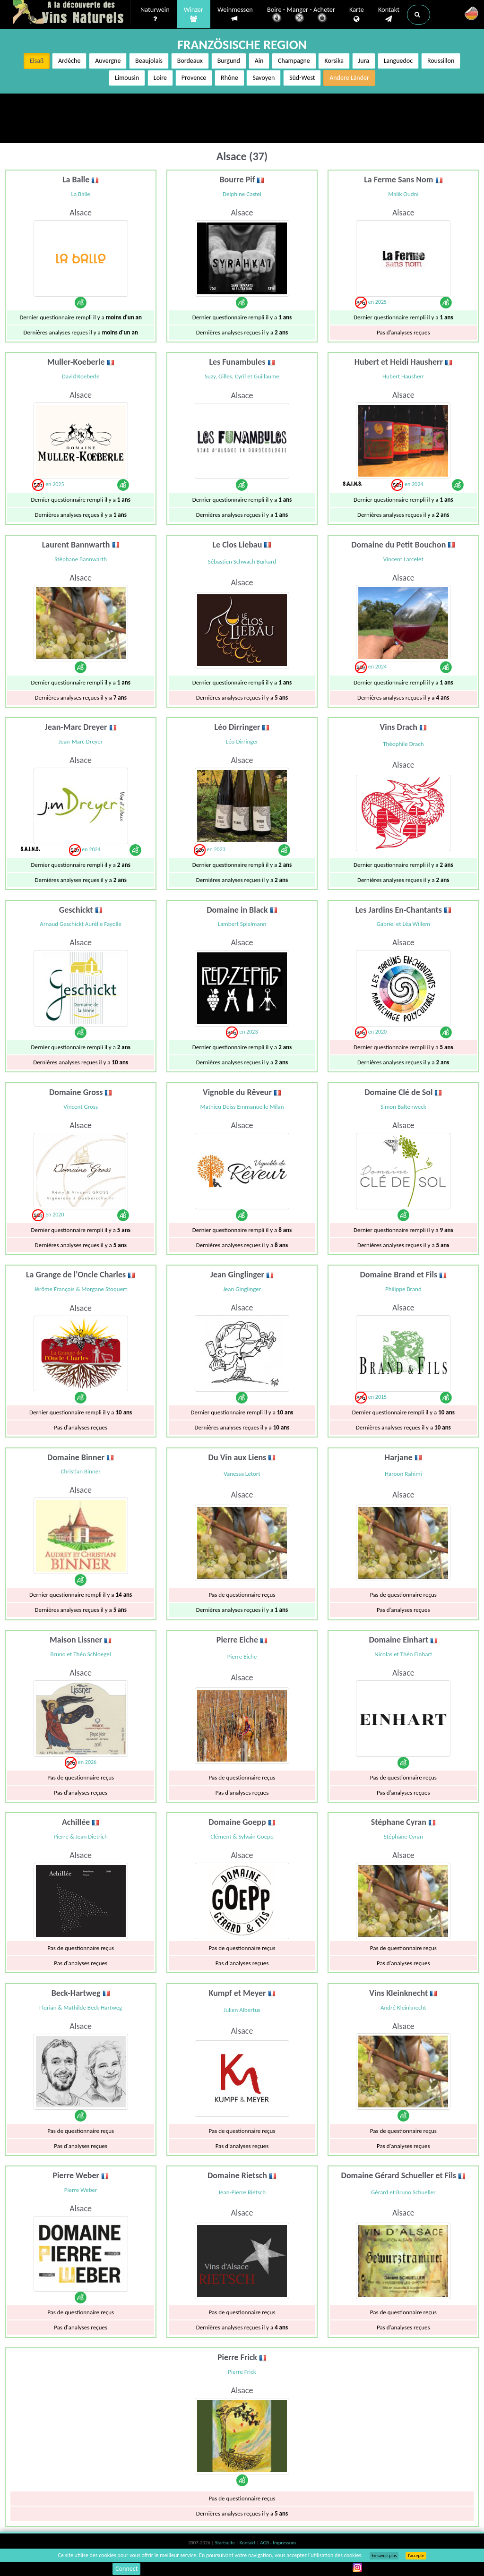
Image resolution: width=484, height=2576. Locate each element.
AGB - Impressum (278, 2543)
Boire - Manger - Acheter (301, 15)
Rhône (229, 78)
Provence (194, 78)
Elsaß (37, 61)
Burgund (228, 61)
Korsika (334, 61)
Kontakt (388, 14)
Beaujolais (149, 61)
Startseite (225, 2543)
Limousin (127, 78)
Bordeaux (190, 61)
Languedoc (398, 61)
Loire (160, 78)
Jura (363, 61)
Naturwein (155, 14)
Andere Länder (349, 78)
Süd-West (302, 78)
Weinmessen (235, 14)
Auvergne (108, 61)
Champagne (294, 61)
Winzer (193, 14)
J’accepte (415, 2556)
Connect (126, 2569)
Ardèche (69, 61)
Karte (356, 14)
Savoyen (263, 78)
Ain (259, 61)
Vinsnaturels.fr (72, 13)
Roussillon (440, 61)
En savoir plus (384, 2556)
